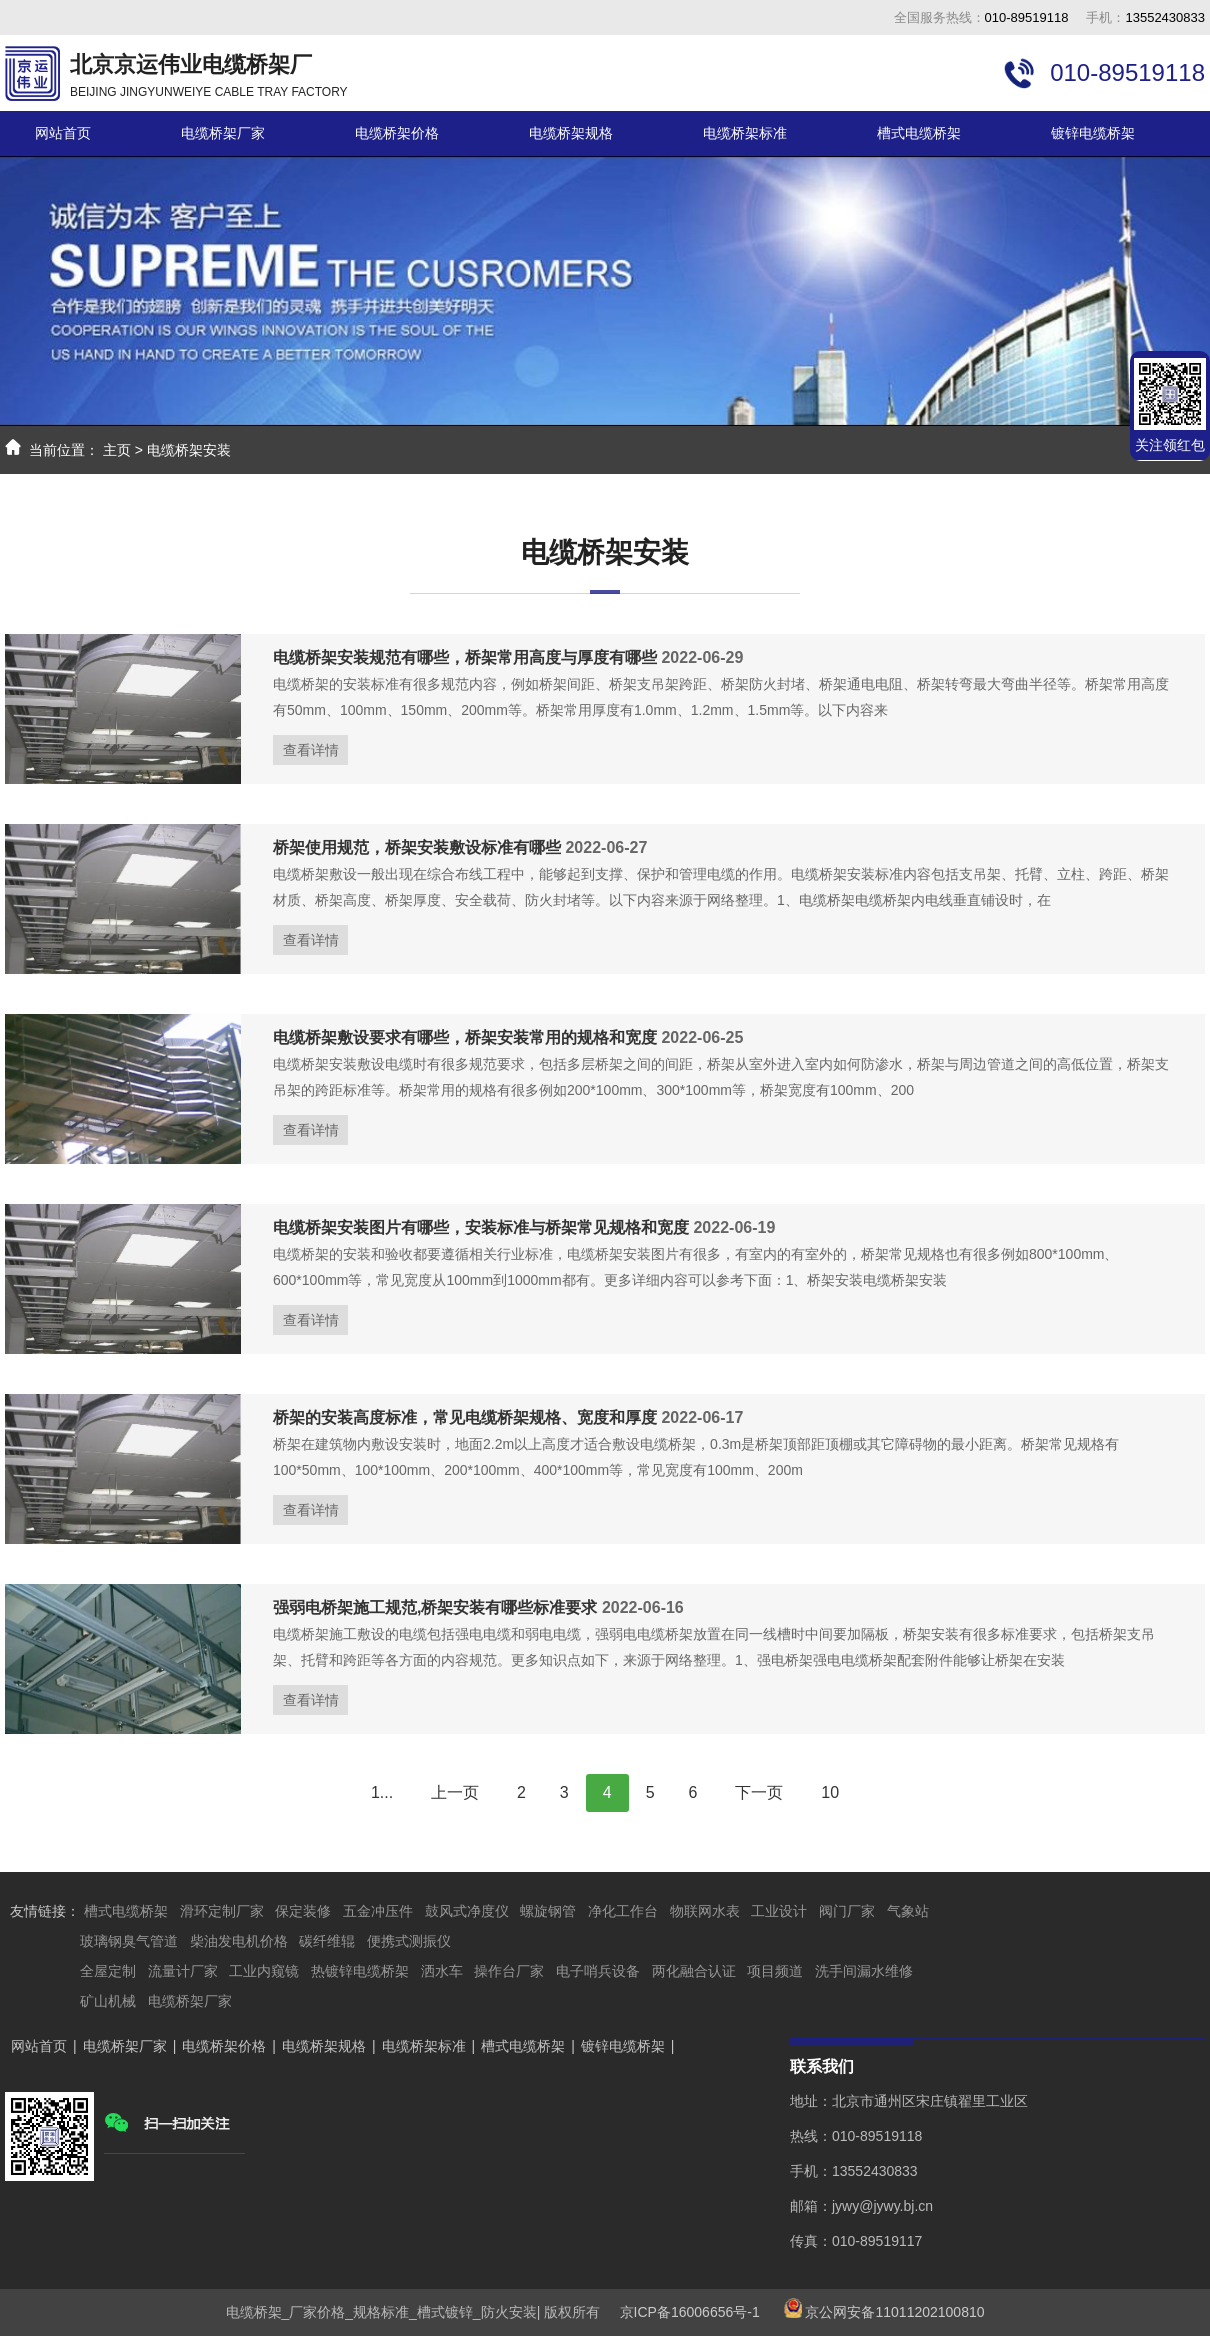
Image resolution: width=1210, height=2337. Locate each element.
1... (382, 1792)
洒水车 (442, 1971)
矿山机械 (108, 2001)
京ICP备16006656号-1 (682, 2312)
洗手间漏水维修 (864, 1971)
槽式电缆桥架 (919, 133)
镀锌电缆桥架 (1093, 133)
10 (830, 1792)
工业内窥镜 (264, 1971)
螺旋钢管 (548, 1911)
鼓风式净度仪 (467, 1911)
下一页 (759, 1792)
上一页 (455, 1792)
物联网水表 (705, 1911)
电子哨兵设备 (598, 1971)
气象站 (908, 1911)
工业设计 (779, 1911)
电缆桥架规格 (571, 133)
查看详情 (311, 750)
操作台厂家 (509, 1971)
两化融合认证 (694, 1971)
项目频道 (775, 1971)
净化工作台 (623, 1911)
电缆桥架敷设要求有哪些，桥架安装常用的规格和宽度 (465, 1037)
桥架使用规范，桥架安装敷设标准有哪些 (417, 847)
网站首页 (63, 133)
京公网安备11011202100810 (894, 2312)
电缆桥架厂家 (223, 133)
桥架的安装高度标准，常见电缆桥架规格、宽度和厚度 (465, 1417)
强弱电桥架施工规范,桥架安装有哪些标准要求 (435, 1607)
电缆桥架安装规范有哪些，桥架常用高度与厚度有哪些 (465, 657)
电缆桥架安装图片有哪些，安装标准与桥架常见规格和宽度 (481, 1227)
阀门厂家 (847, 1911)
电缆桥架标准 (745, 133)
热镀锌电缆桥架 (360, 1971)
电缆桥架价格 (397, 133)
